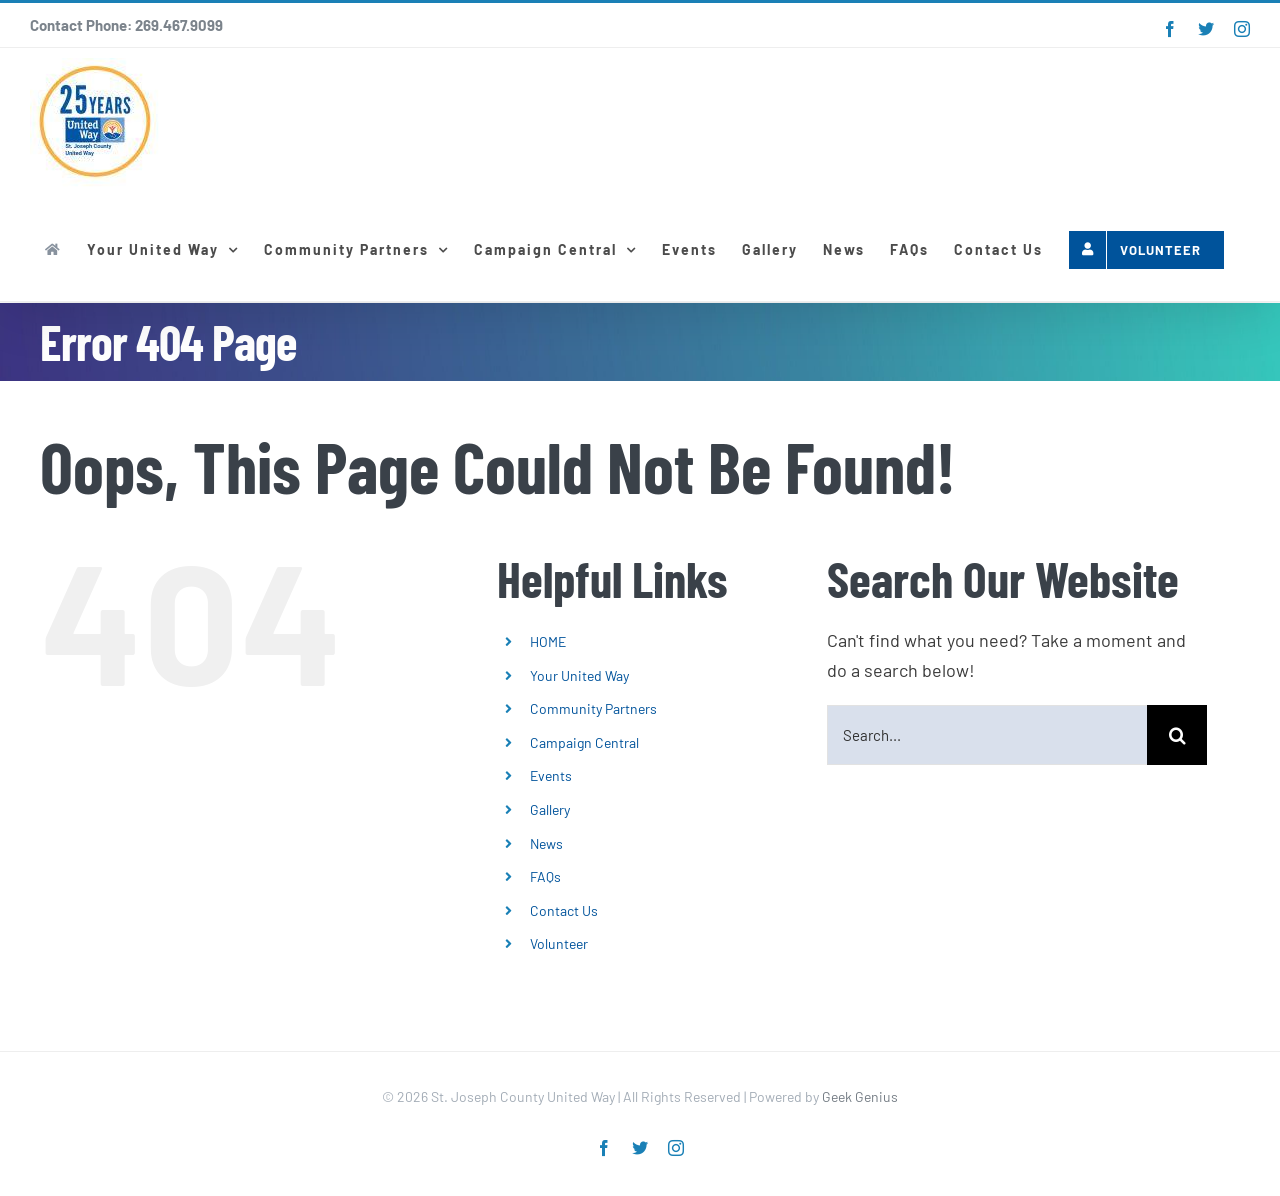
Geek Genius (860, 1096)
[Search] (1177, 735)
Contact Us (564, 910)
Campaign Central (584, 742)
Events (551, 775)
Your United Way (579, 675)
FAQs (545, 876)
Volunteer (559, 943)
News (546, 843)
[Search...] (987, 735)
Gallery (550, 809)
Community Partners (593, 708)
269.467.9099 (179, 25)
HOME (548, 641)
